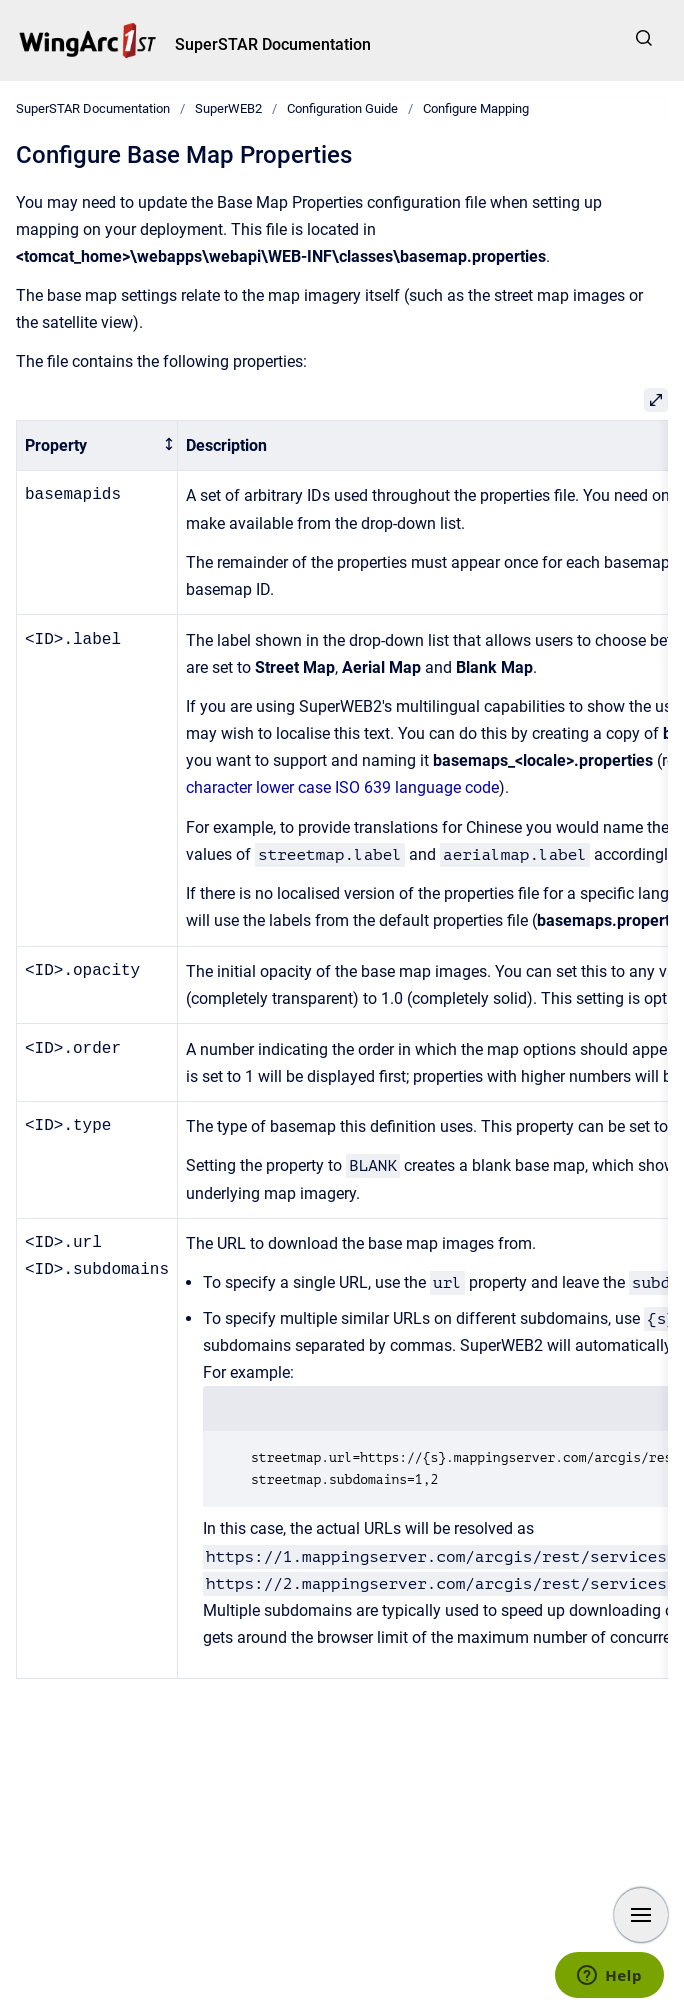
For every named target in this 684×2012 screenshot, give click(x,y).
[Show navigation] (641, 1915)
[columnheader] (97, 445)
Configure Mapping (476, 108)
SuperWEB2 (228, 108)
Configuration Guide (342, 108)
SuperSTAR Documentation (273, 44)
